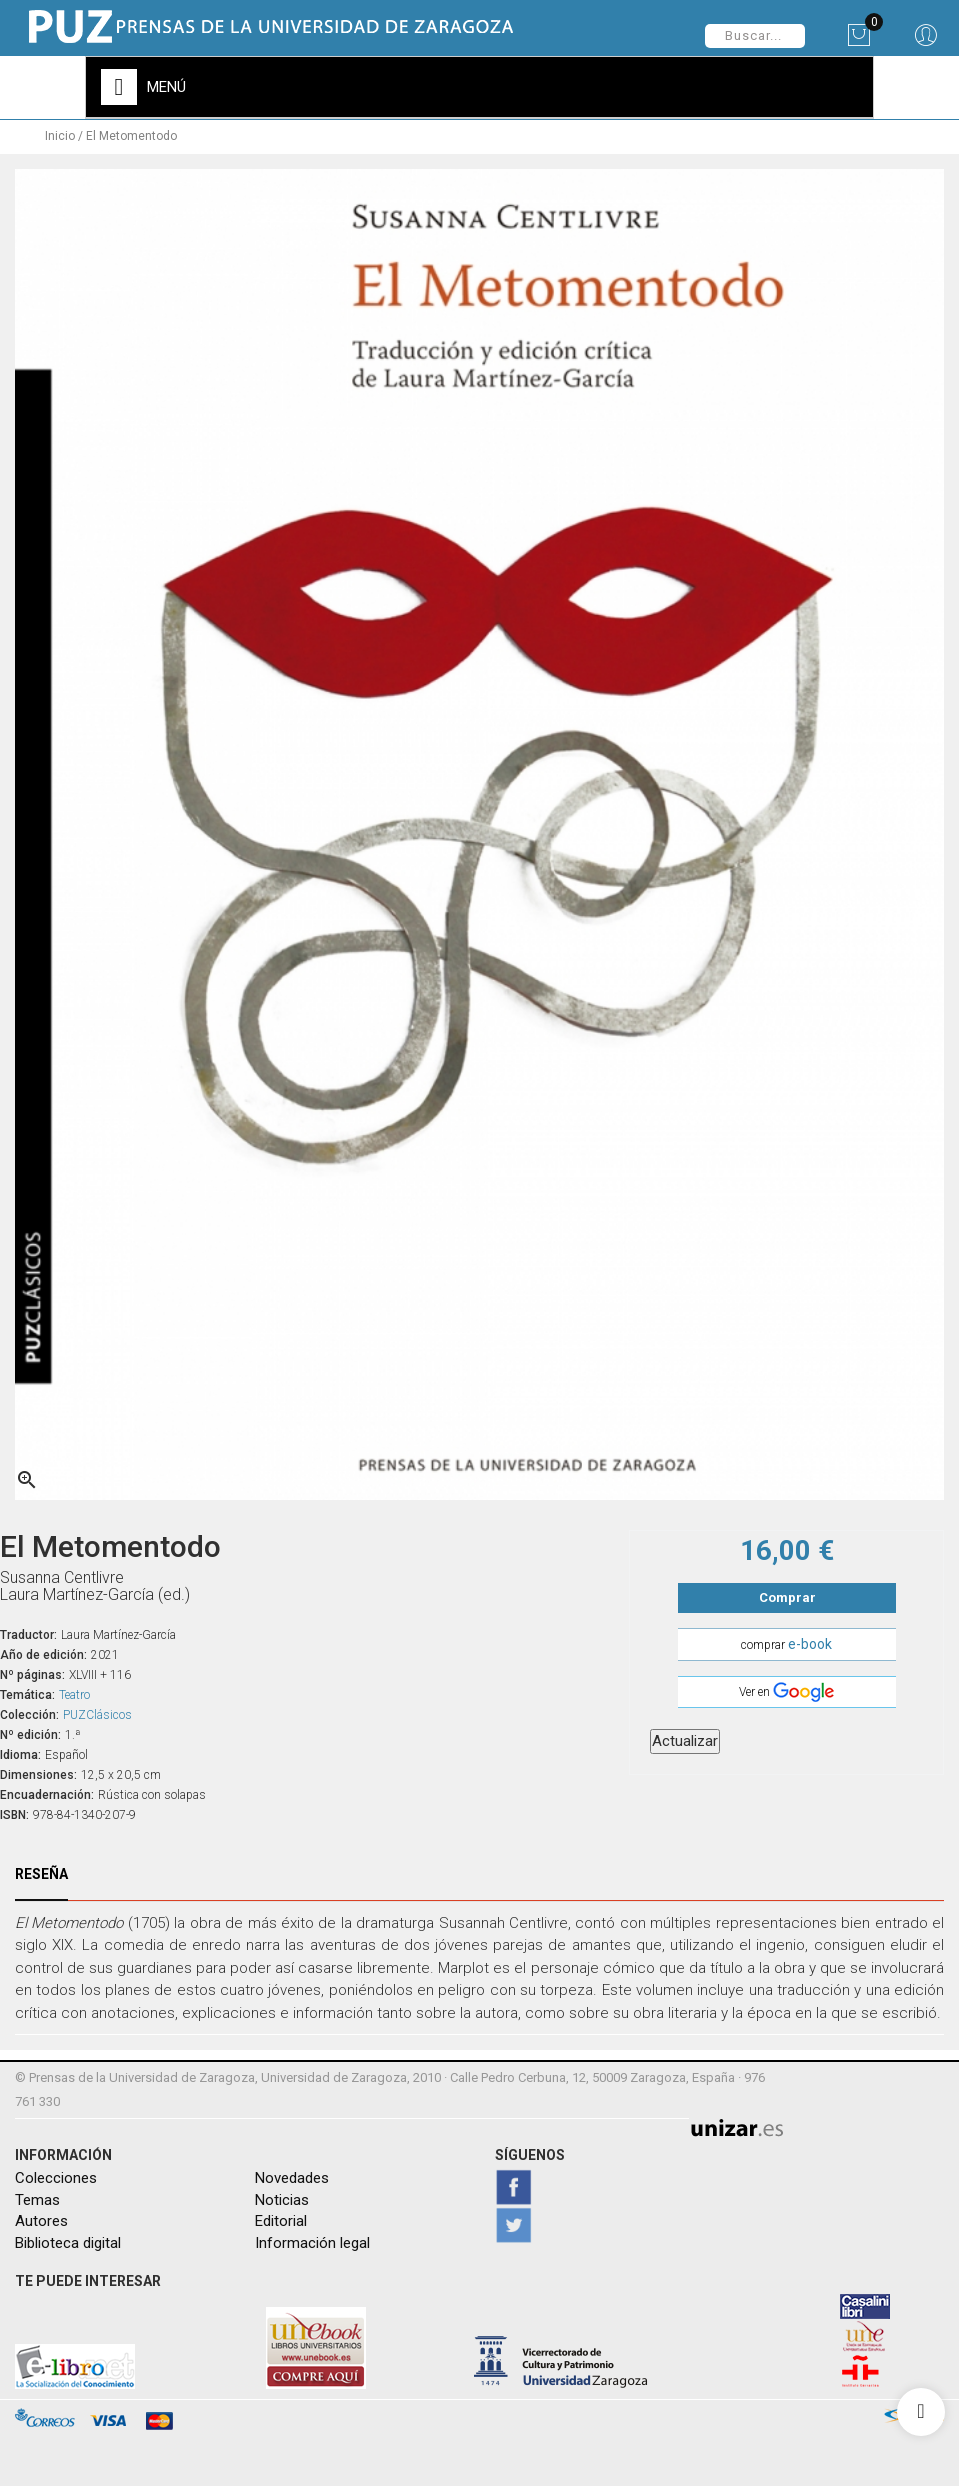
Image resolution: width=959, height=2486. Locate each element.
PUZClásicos (97, 1711)
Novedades (292, 2175)
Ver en (786, 1689)
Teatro (74, 1691)
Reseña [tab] (41, 1870)
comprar (786, 1640)
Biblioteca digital (68, 2239)
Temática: (27, 1691)
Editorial (281, 2218)
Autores (41, 2218)
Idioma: (20, 1751)
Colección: (29, 1711)
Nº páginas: (32, 1671)
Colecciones (56, 2175)
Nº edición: (30, 1731)
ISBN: (14, 1811)
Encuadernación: (47, 1791)
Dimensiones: (38, 1771)
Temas (37, 2196)
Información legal (312, 2239)
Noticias (282, 2196)
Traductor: (28, 1631)
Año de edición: (43, 1651)
